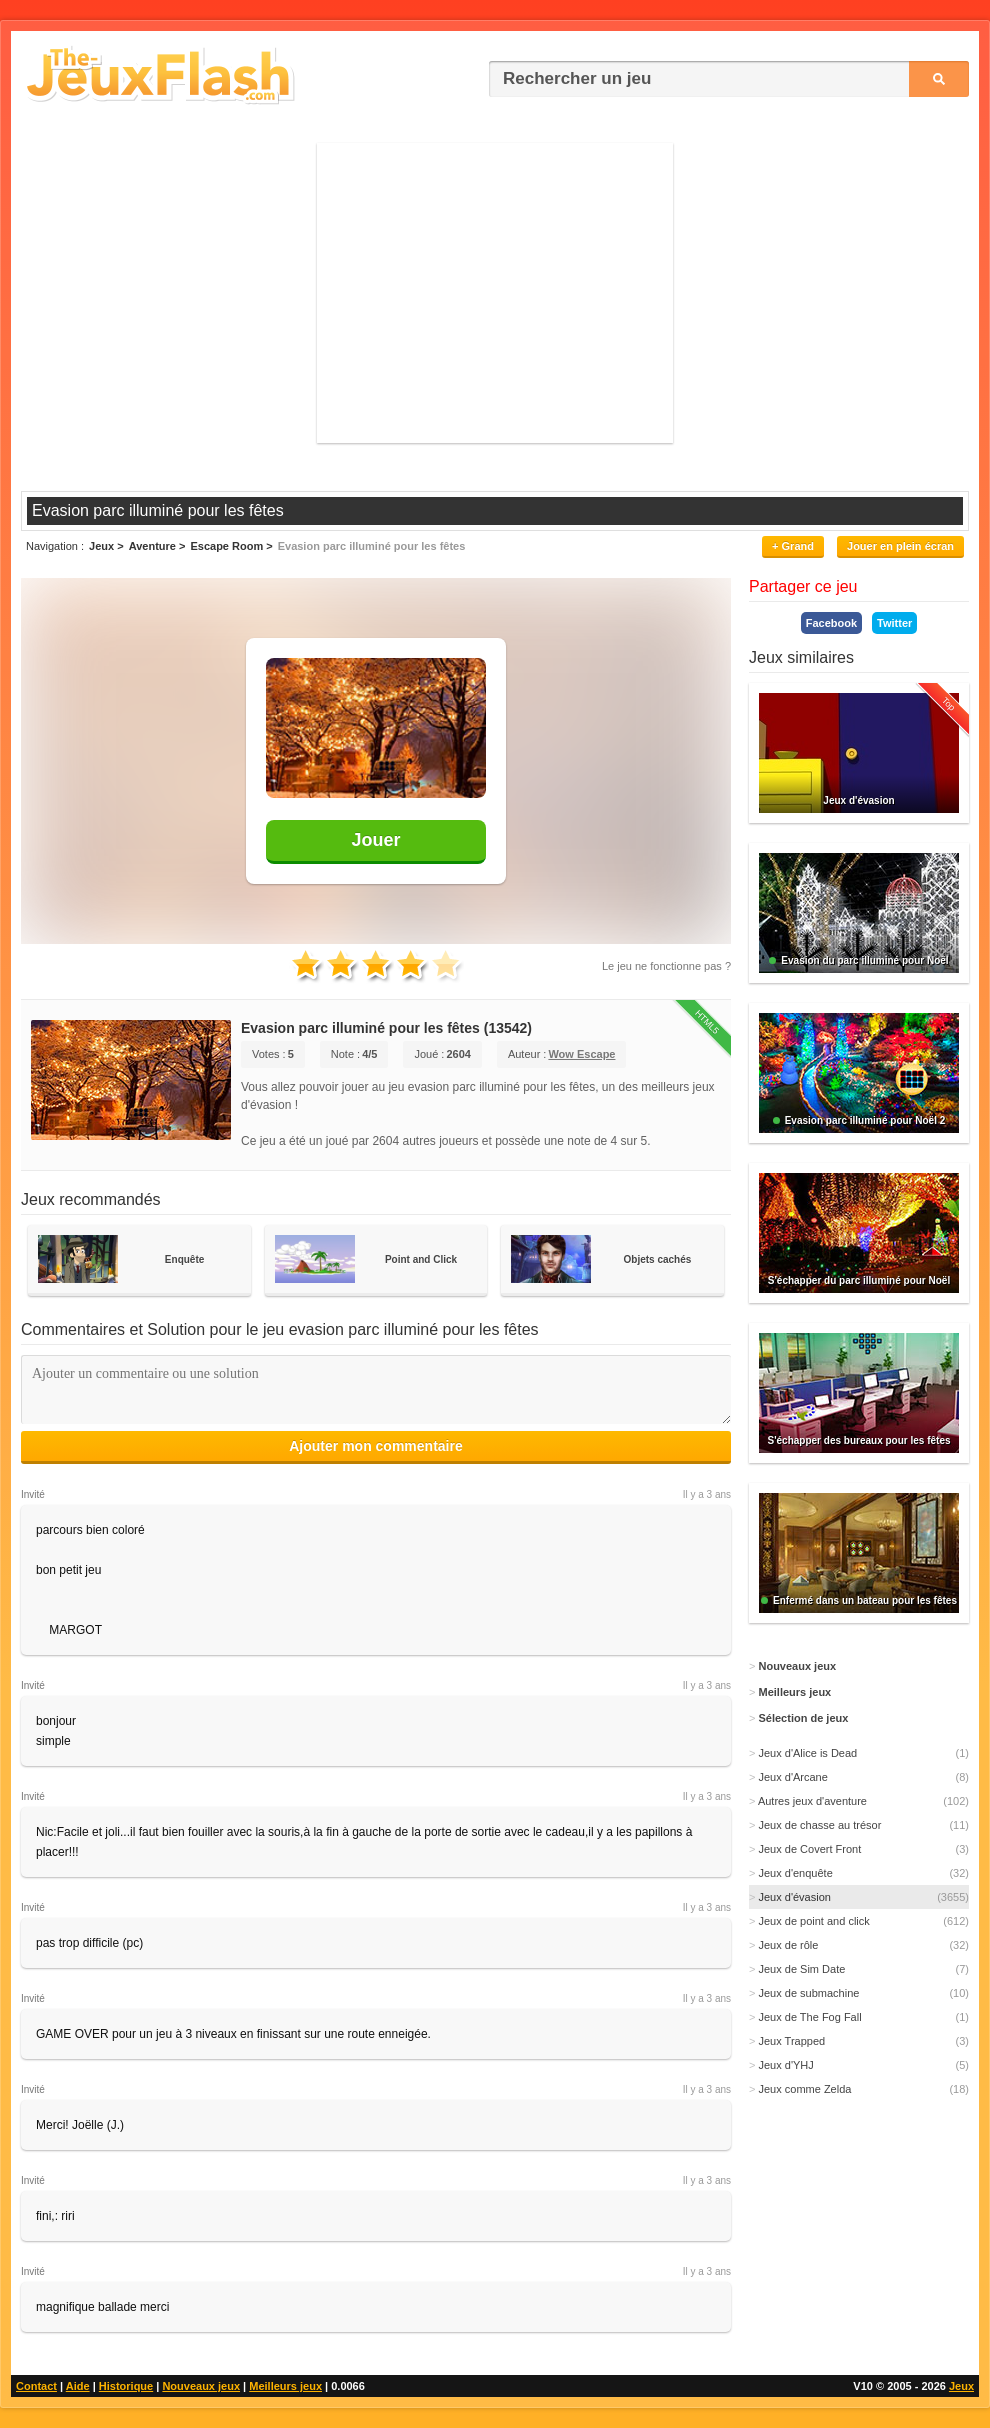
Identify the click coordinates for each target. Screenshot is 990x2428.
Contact (36, 2386)
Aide (78, 2386)
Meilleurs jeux (285, 2386)
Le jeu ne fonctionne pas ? (666, 966)
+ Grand (793, 546)
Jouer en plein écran (900, 546)
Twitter (894, 623)
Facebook (831, 623)
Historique (126, 2386)
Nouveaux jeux (201, 2386)
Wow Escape (581, 1054)
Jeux (961, 2386)
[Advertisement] (495, 293)
